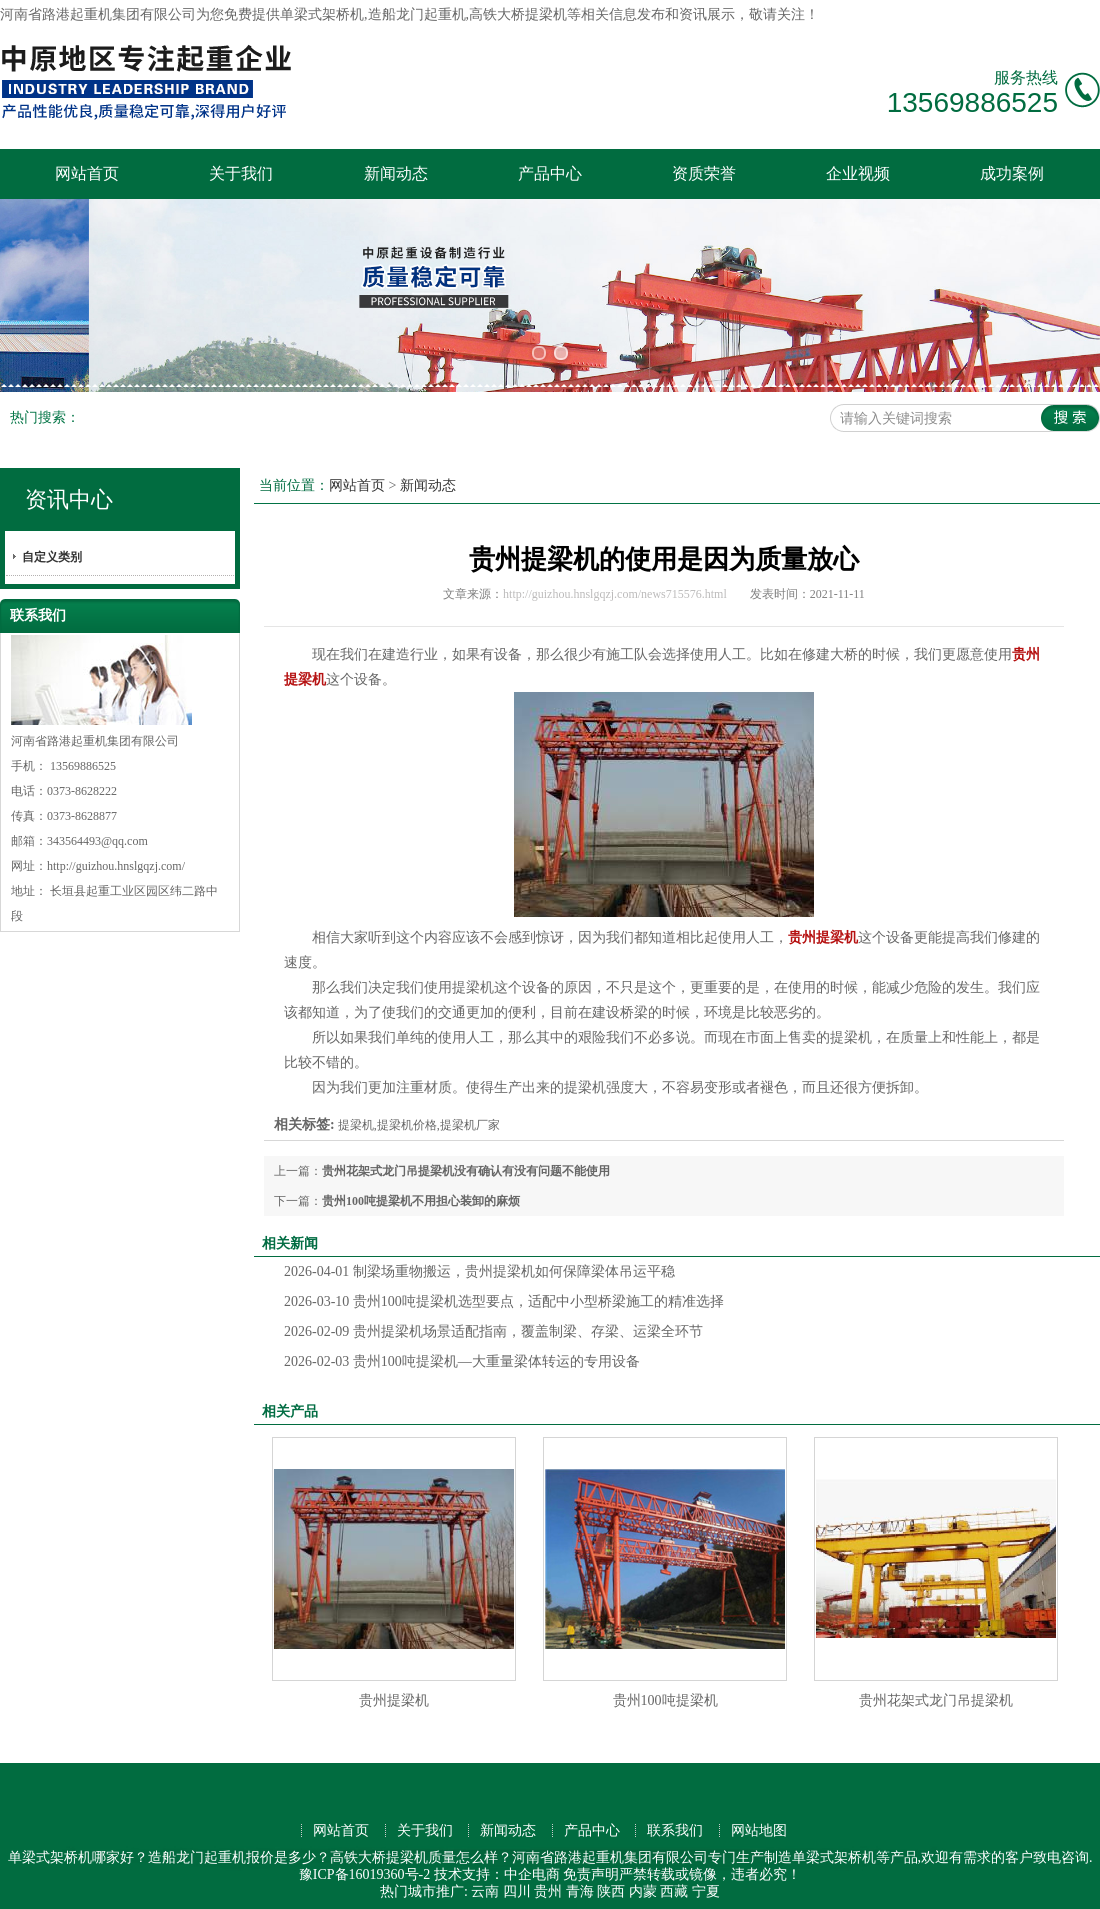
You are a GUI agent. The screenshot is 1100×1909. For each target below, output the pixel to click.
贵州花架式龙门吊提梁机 (936, 1691)
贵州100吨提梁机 (665, 1691)
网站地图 (759, 1821)
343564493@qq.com (97, 832)
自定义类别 (52, 548)
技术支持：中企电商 (497, 1865)
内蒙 (643, 1882)
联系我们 (675, 1821)
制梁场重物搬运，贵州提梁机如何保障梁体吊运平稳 (479, 1262)
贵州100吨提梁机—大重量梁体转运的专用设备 (462, 1352)
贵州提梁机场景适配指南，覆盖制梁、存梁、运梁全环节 (493, 1322)
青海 (580, 1882)
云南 (485, 1882)
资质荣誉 (704, 173)
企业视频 (858, 173)
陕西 (611, 1882)
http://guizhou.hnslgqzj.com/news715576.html (615, 585)
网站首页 (87, 173)
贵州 (548, 1882)
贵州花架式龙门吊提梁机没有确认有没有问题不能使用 (466, 1162)
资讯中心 (69, 490)
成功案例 (1012, 173)
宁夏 (706, 1882)
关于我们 (241, 173)
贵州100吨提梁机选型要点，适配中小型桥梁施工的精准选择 (504, 1292)
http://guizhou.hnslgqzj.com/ (116, 857)
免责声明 (591, 1865)
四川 (517, 1882)
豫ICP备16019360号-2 (364, 1865)
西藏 (674, 1882)
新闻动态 (396, 173)
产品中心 (550, 173)
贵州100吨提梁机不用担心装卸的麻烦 (421, 1192)
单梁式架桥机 (322, 14)
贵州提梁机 (394, 1691)
